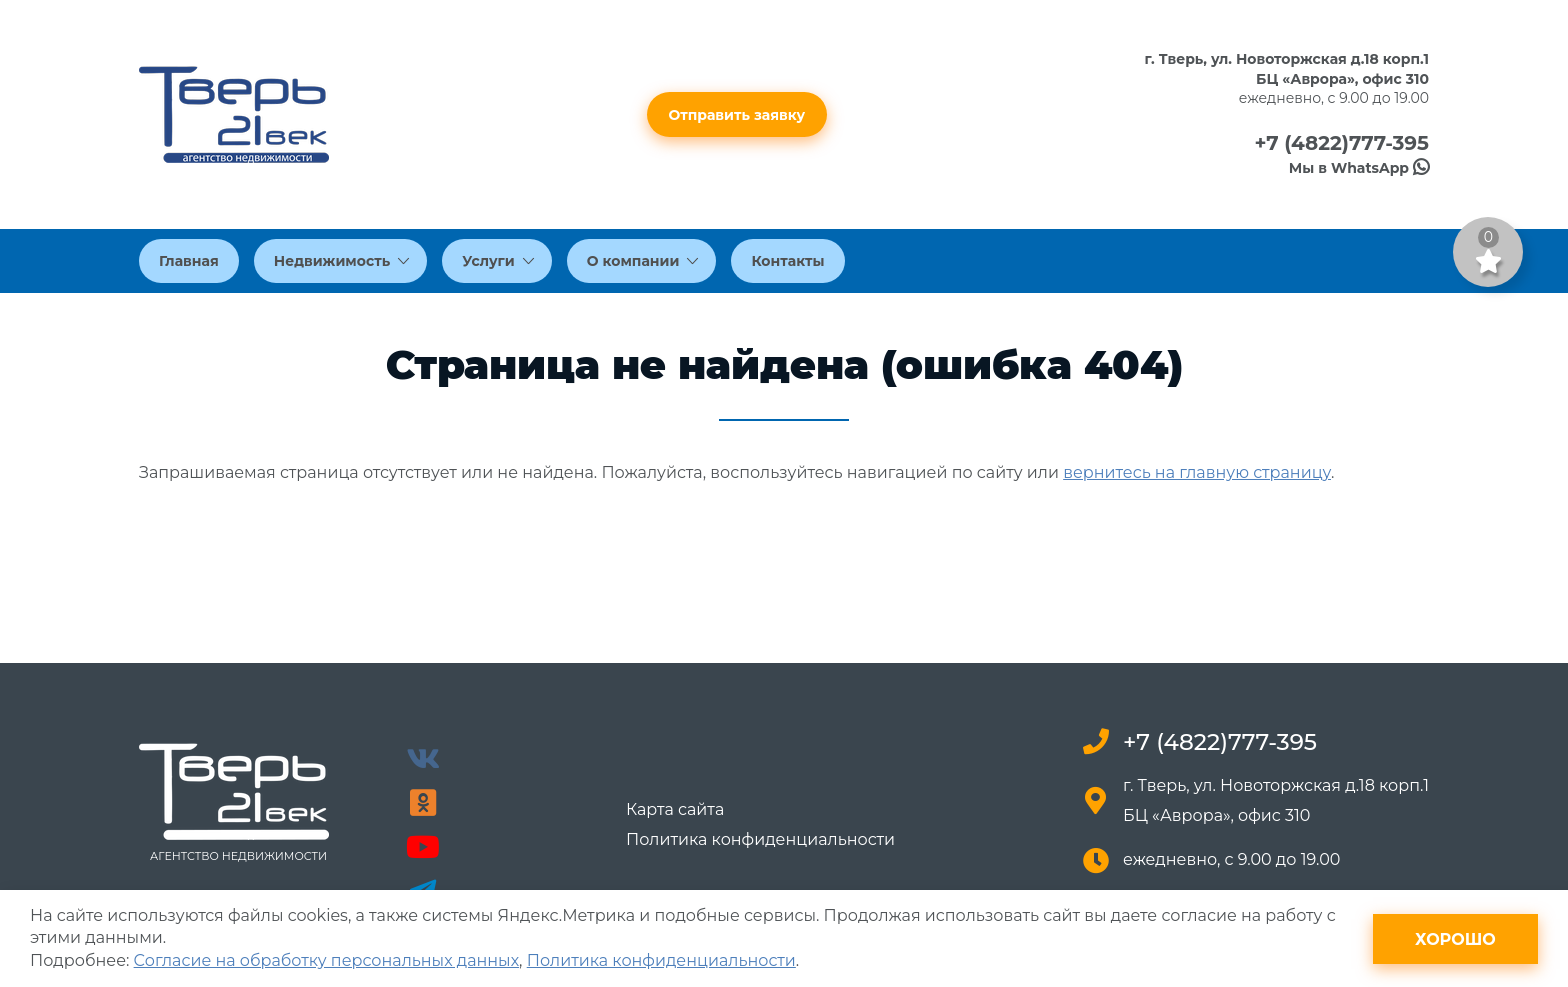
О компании (643, 261)
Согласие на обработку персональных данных (326, 960)
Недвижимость (342, 261)
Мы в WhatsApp (1359, 168)
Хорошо (1455, 939)
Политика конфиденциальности (760, 840)
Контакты (787, 261)
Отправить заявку (737, 115)
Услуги (498, 261)
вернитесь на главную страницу (1197, 472)
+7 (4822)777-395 (1341, 143)
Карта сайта (675, 810)
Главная (189, 261)
